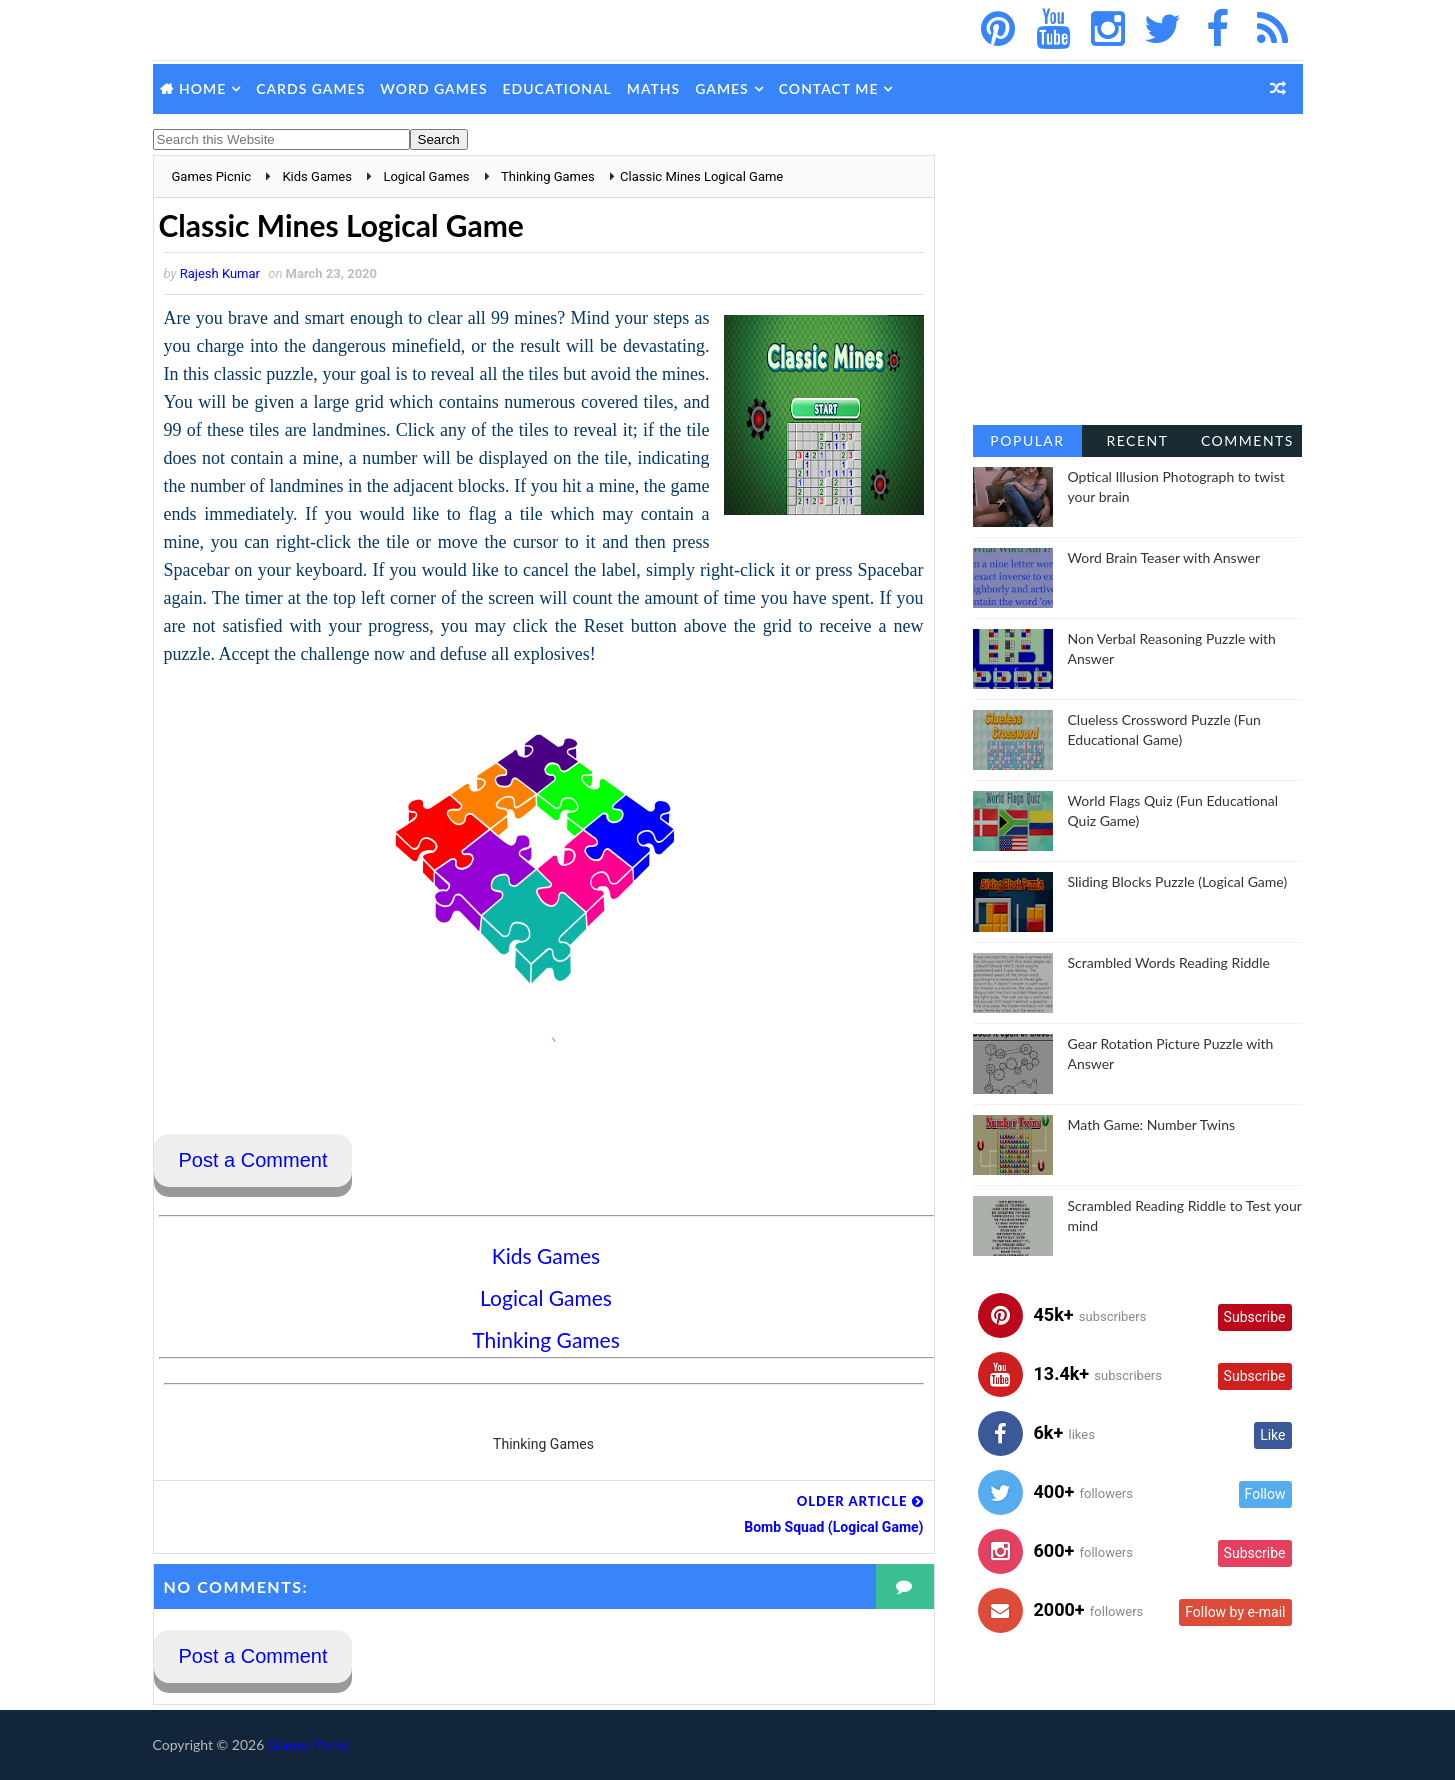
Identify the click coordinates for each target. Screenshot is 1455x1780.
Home (202, 88)
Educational (557, 88)
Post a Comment (253, 1160)
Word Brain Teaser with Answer (1164, 557)
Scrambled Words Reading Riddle (1169, 962)
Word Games (433, 88)
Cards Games (310, 88)
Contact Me (829, 88)
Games (722, 88)
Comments (1247, 440)
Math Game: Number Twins (1152, 1124)
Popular (1027, 440)
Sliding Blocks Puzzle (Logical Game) (1178, 881)
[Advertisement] (1138, 280)
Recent (1137, 440)
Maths (653, 88)
